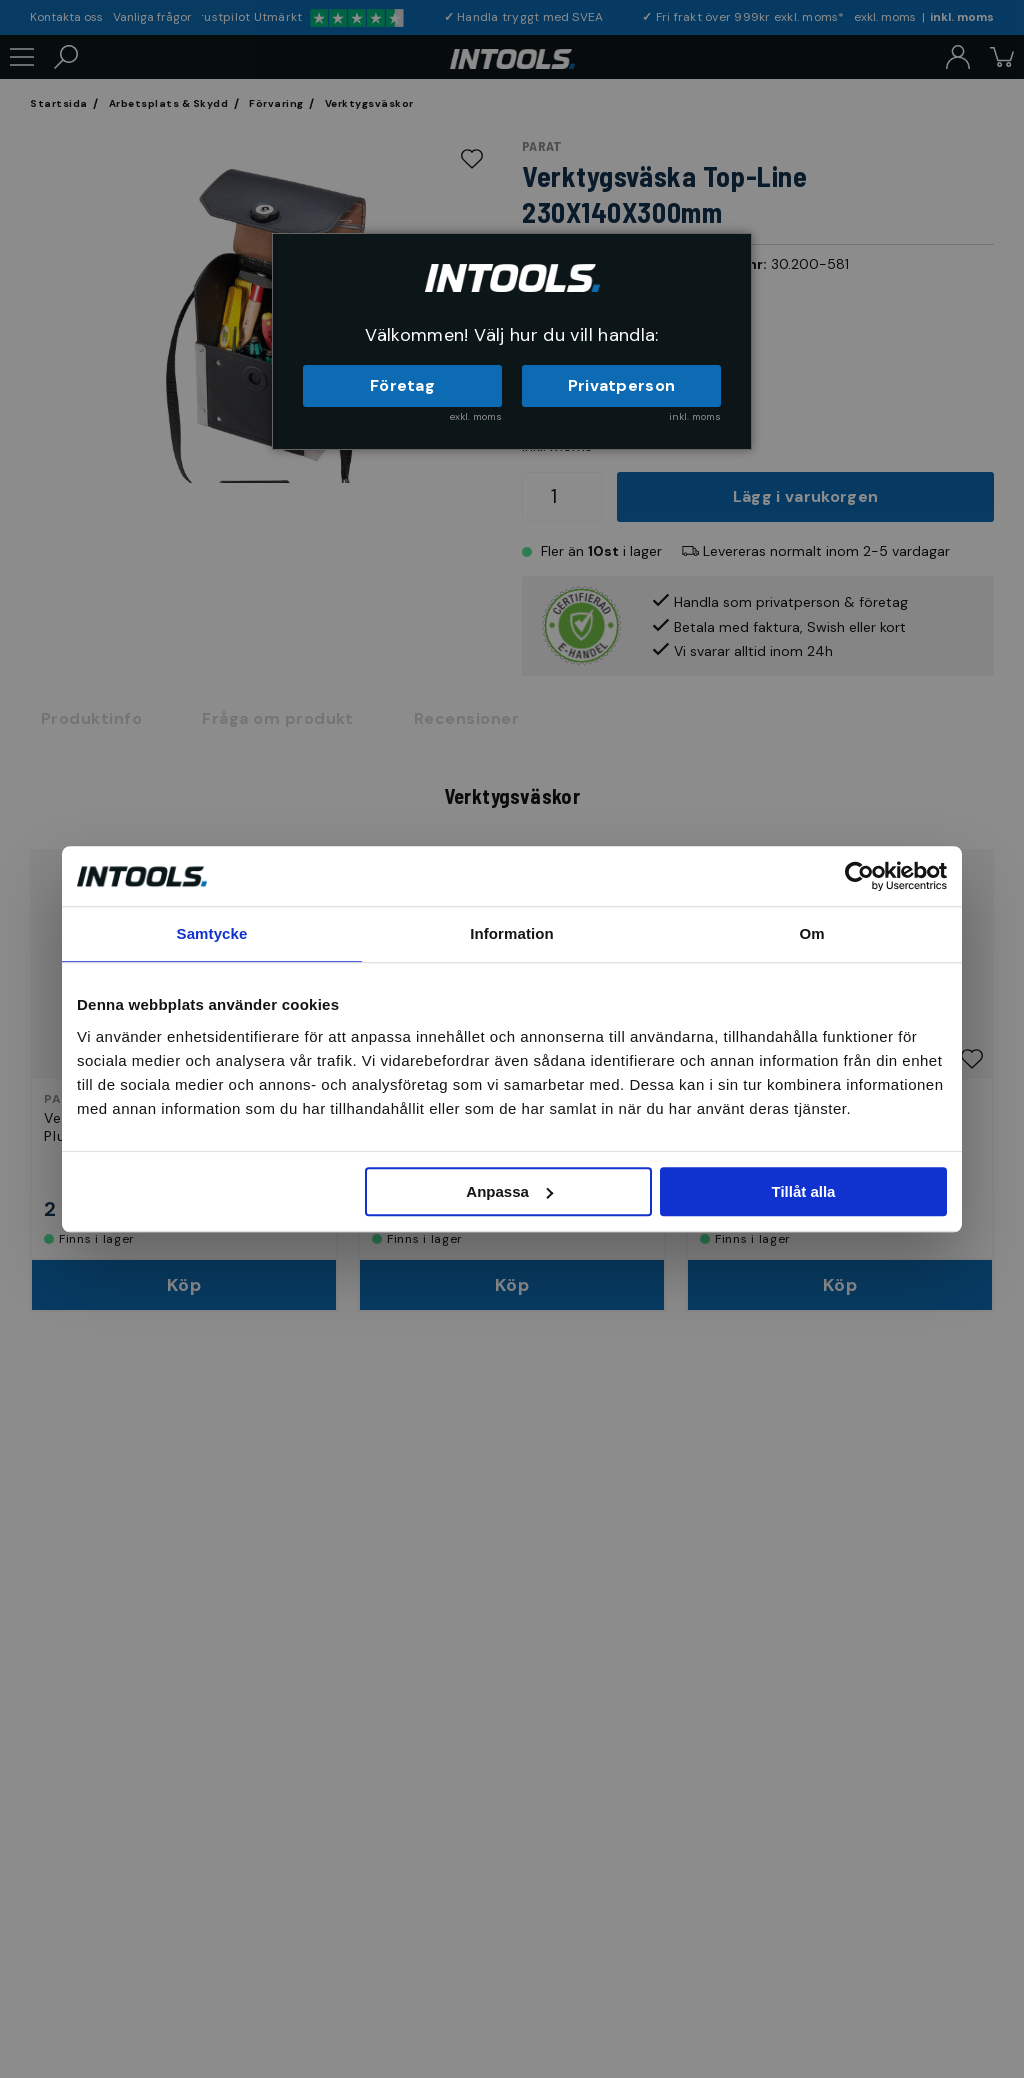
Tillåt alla (803, 1191)
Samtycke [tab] (212, 933)
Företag (402, 385)
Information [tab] (512, 933)
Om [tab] (811, 933)
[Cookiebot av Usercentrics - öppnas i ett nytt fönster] (859, 876)
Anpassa (509, 1191)
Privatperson (622, 385)
